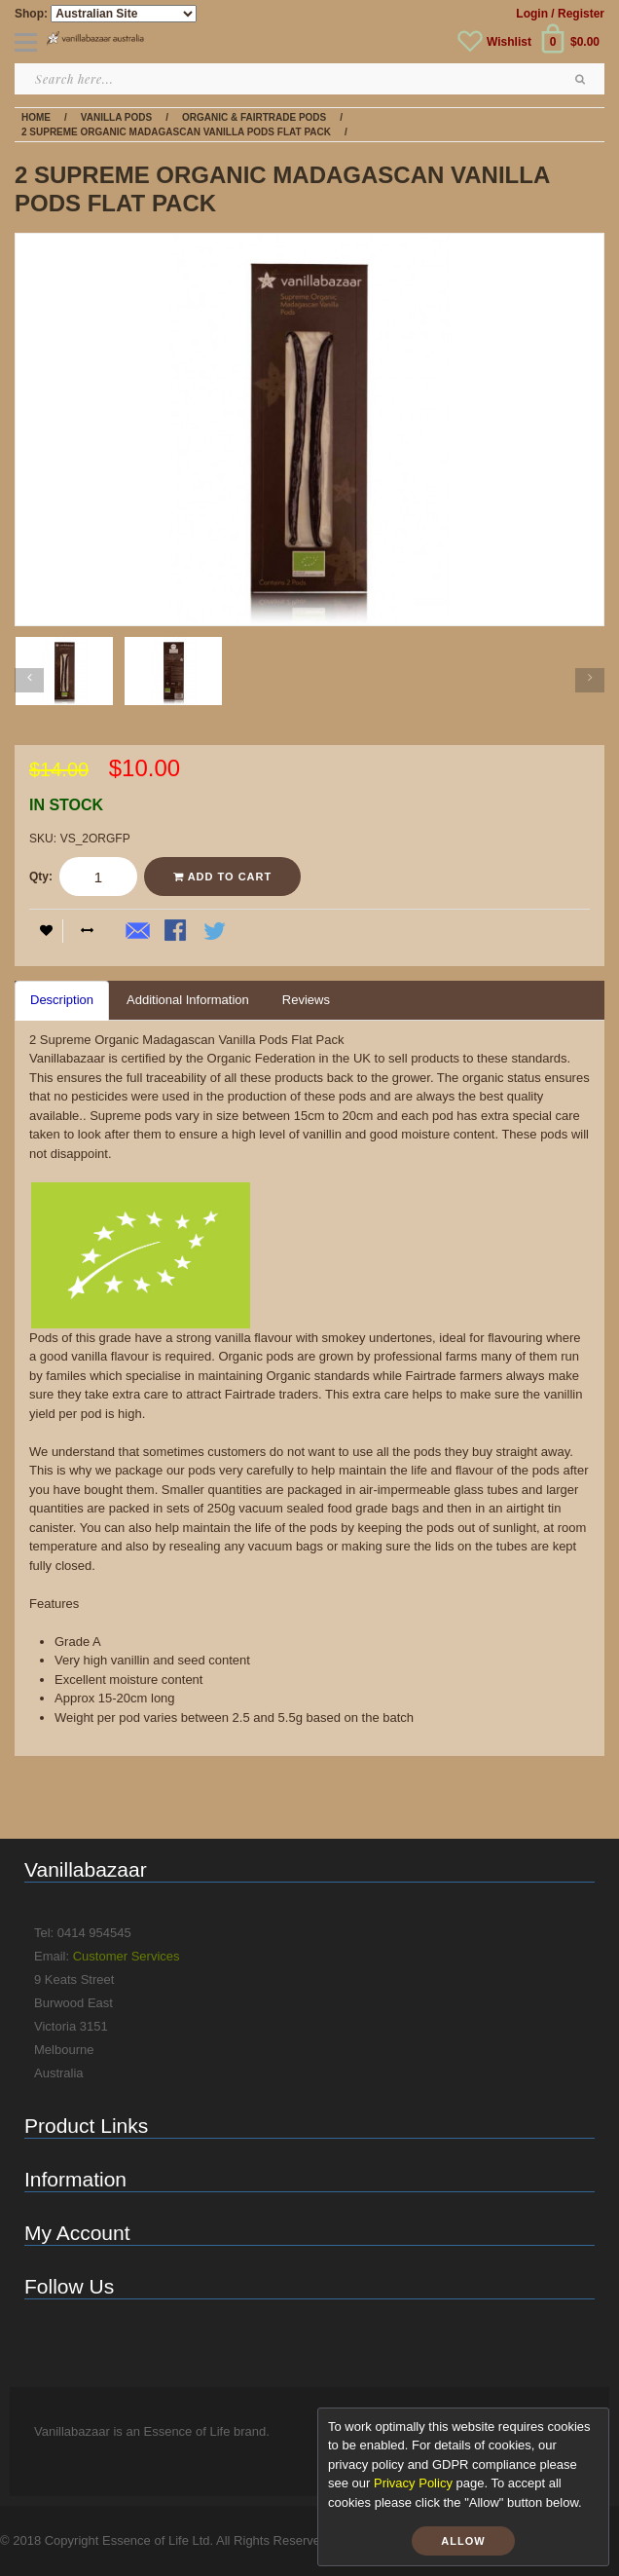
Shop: (31, 13)
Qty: (41, 876)
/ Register (577, 13)
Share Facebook (177, 932)
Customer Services (126, 1956)
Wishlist (509, 42)
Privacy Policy (413, 2483)
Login (532, 13)
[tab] (62, 1001)
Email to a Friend (138, 932)
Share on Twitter (216, 932)
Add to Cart (222, 876)
